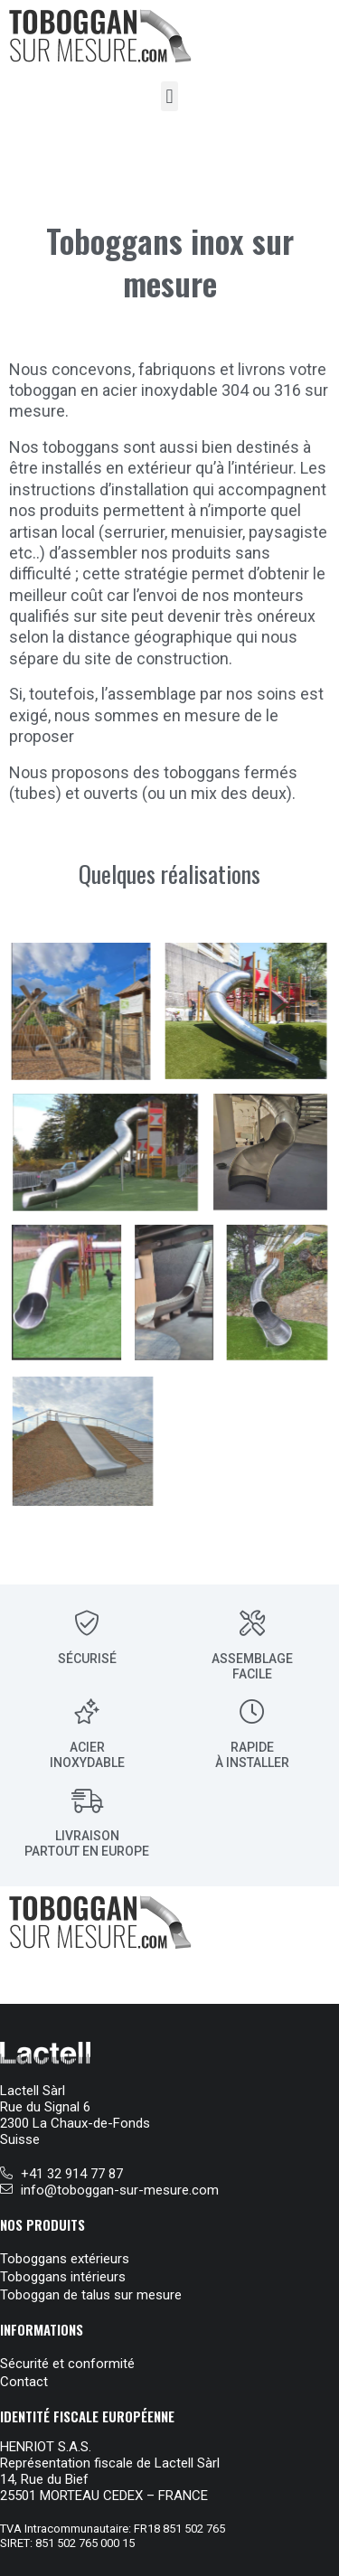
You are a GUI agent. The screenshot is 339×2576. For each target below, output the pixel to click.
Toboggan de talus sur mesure (91, 2295)
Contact (24, 2382)
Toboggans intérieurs (63, 2277)
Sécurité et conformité (67, 2363)
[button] (169, 96)
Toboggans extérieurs (64, 2259)
